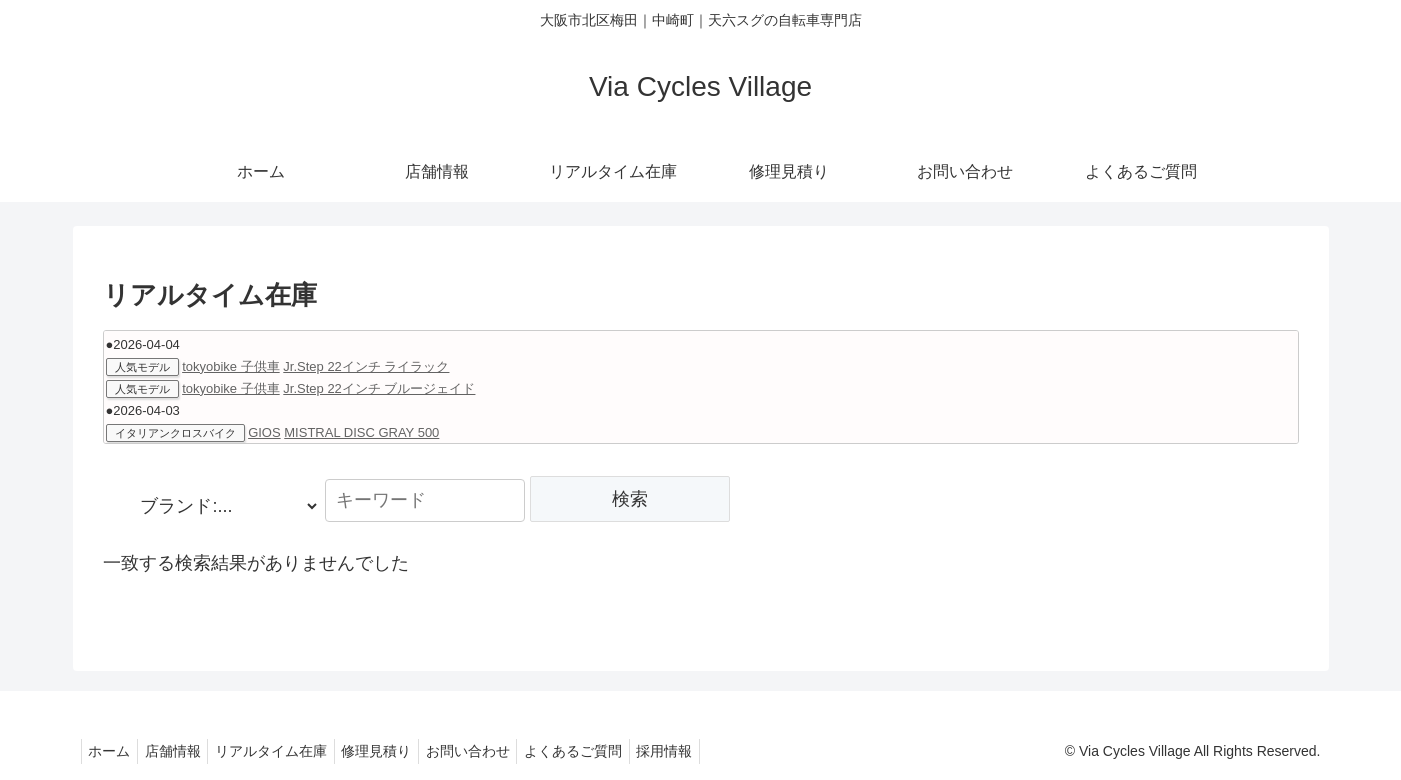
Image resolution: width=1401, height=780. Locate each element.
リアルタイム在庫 (288, 751)
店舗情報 (183, 751)
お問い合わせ (498, 751)
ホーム (113, 751)
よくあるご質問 (610, 751)
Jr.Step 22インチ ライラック (366, 366)
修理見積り (400, 751)
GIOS (264, 432)
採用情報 (708, 751)
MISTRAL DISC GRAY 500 (361, 432)
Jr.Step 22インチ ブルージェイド (379, 388)
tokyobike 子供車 (231, 366)
